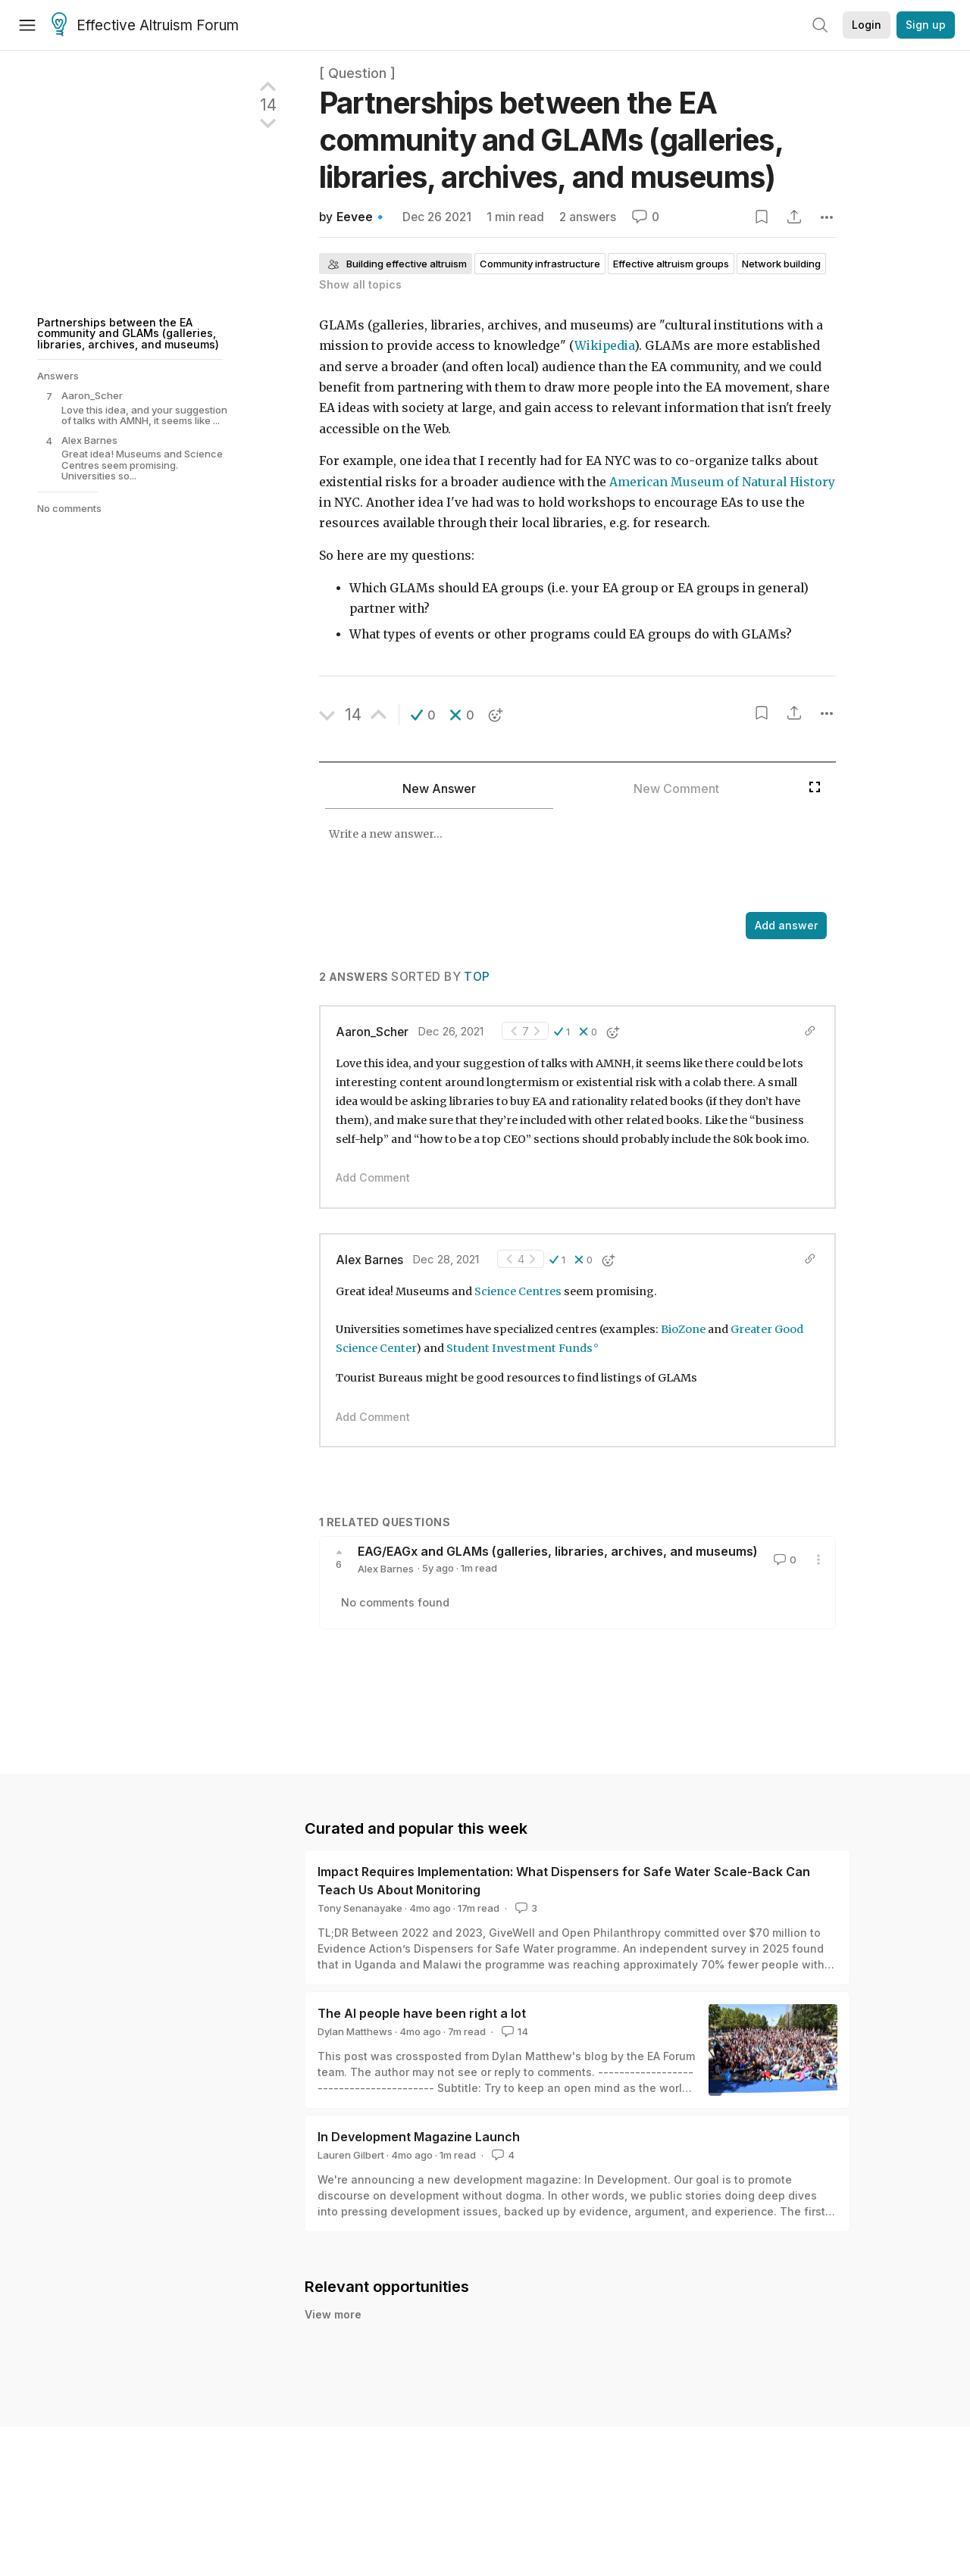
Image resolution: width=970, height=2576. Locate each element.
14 (513, 2031)
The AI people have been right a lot (422, 2013)
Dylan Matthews (355, 2031)
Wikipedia (604, 346)
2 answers (587, 217)
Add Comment (373, 1177)
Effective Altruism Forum (145, 25)
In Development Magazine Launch (419, 2136)
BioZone (683, 1329)
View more (333, 2314)
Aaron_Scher (372, 1032)
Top (477, 977)
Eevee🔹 (361, 217)
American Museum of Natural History (722, 482)
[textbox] (560, 862)
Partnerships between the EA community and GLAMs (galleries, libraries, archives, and (551, 140)
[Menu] (27, 25)
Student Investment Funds (519, 1348)
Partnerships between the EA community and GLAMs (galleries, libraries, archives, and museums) (128, 333)
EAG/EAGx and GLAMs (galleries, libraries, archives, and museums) (558, 1551)
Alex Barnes (369, 1260)
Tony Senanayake (360, 1908)
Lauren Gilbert (351, 2155)
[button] (423, 715)
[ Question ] (357, 73)
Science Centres (518, 1291)
